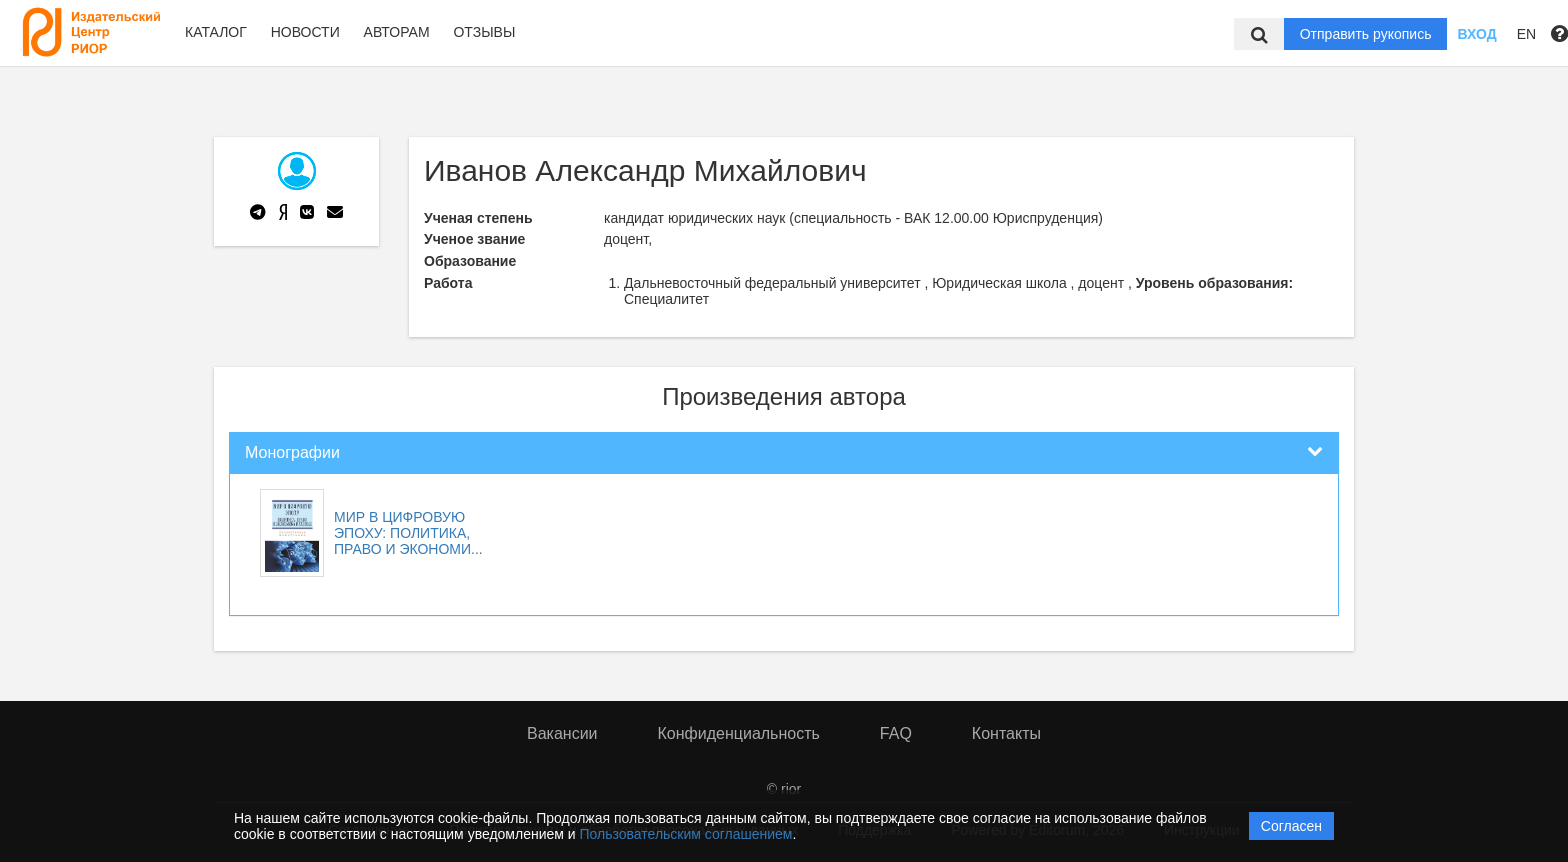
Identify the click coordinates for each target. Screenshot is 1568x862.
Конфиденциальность (739, 733)
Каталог (216, 32)
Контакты (1006, 733)
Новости (305, 32)
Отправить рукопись (1366, 34)
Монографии (292, 452)
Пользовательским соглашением (686, 834)
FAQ (896, 733)
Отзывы (484, 32)
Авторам (397, 32)
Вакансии (562, 733)
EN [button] (1526, 34)
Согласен (1291, 826)
